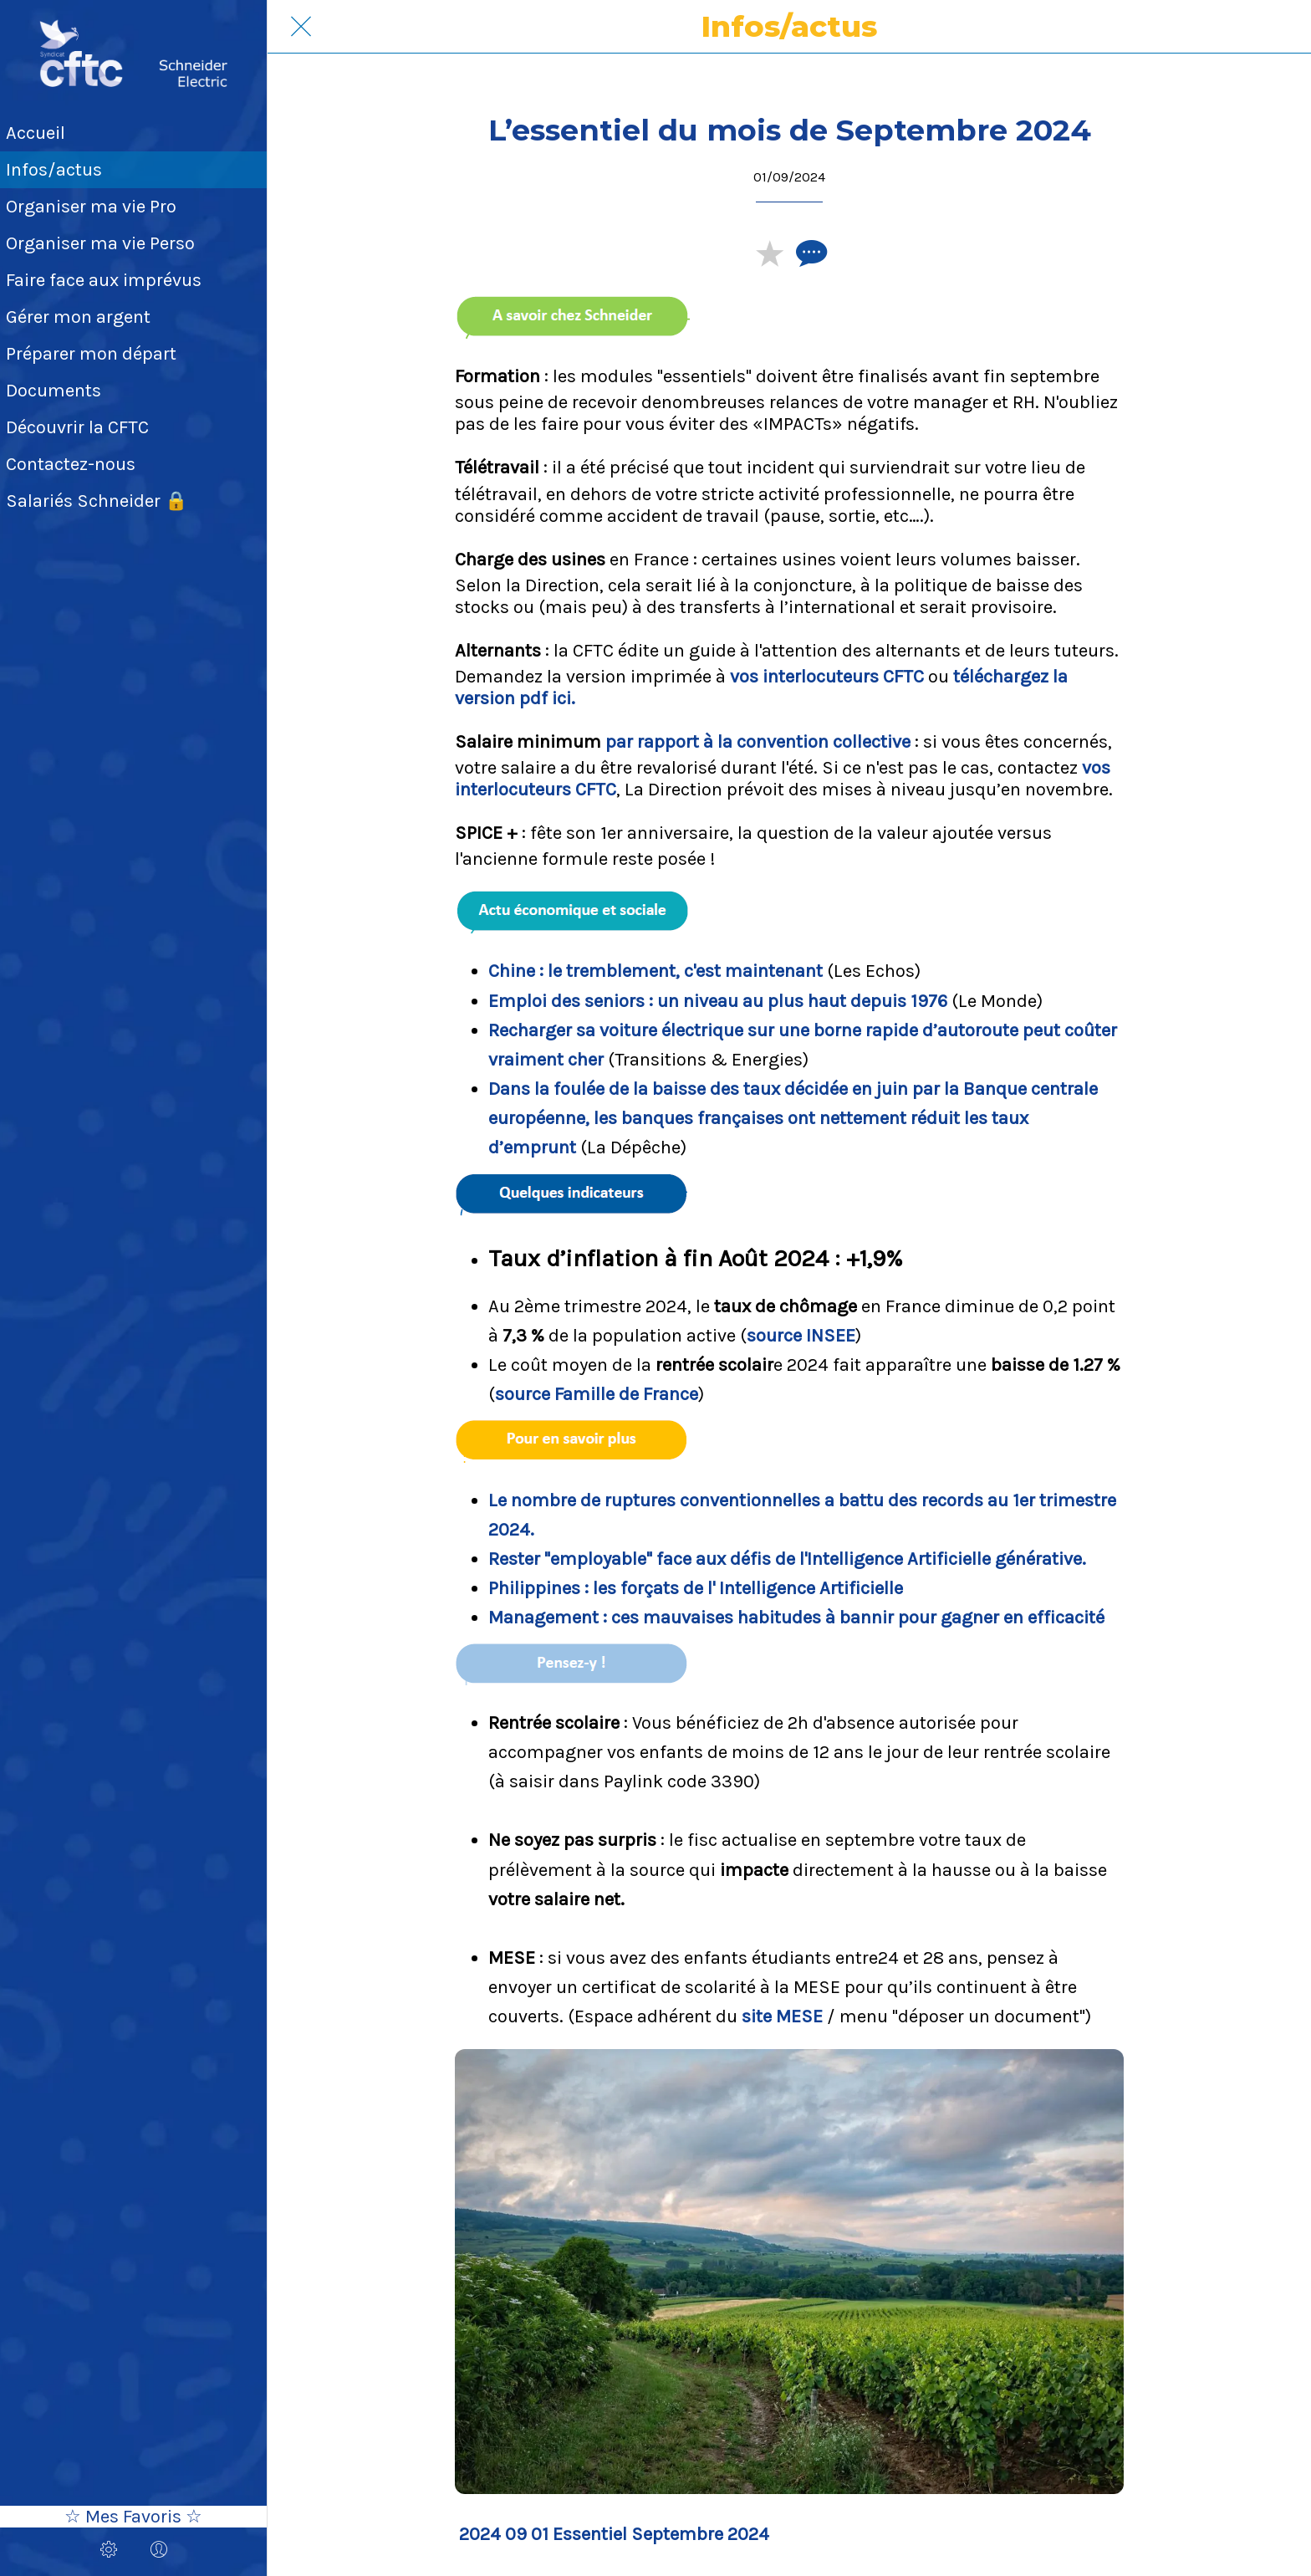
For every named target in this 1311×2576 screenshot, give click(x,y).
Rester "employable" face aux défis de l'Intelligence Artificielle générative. (787, 1559)
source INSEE (801, 1336)
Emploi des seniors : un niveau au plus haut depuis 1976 (717, 1001)
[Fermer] (301, 27)
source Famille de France (596, 1394)
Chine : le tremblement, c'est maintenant (655, 971)
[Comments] (809, 253)
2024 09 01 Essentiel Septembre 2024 (614, 2534)
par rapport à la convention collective (758, 742)
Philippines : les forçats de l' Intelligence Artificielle (695, 1588)
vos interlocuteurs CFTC (827, 676)
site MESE (782, 2016)
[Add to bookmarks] (769, 253)
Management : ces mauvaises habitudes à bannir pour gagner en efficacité (796, 1617)
